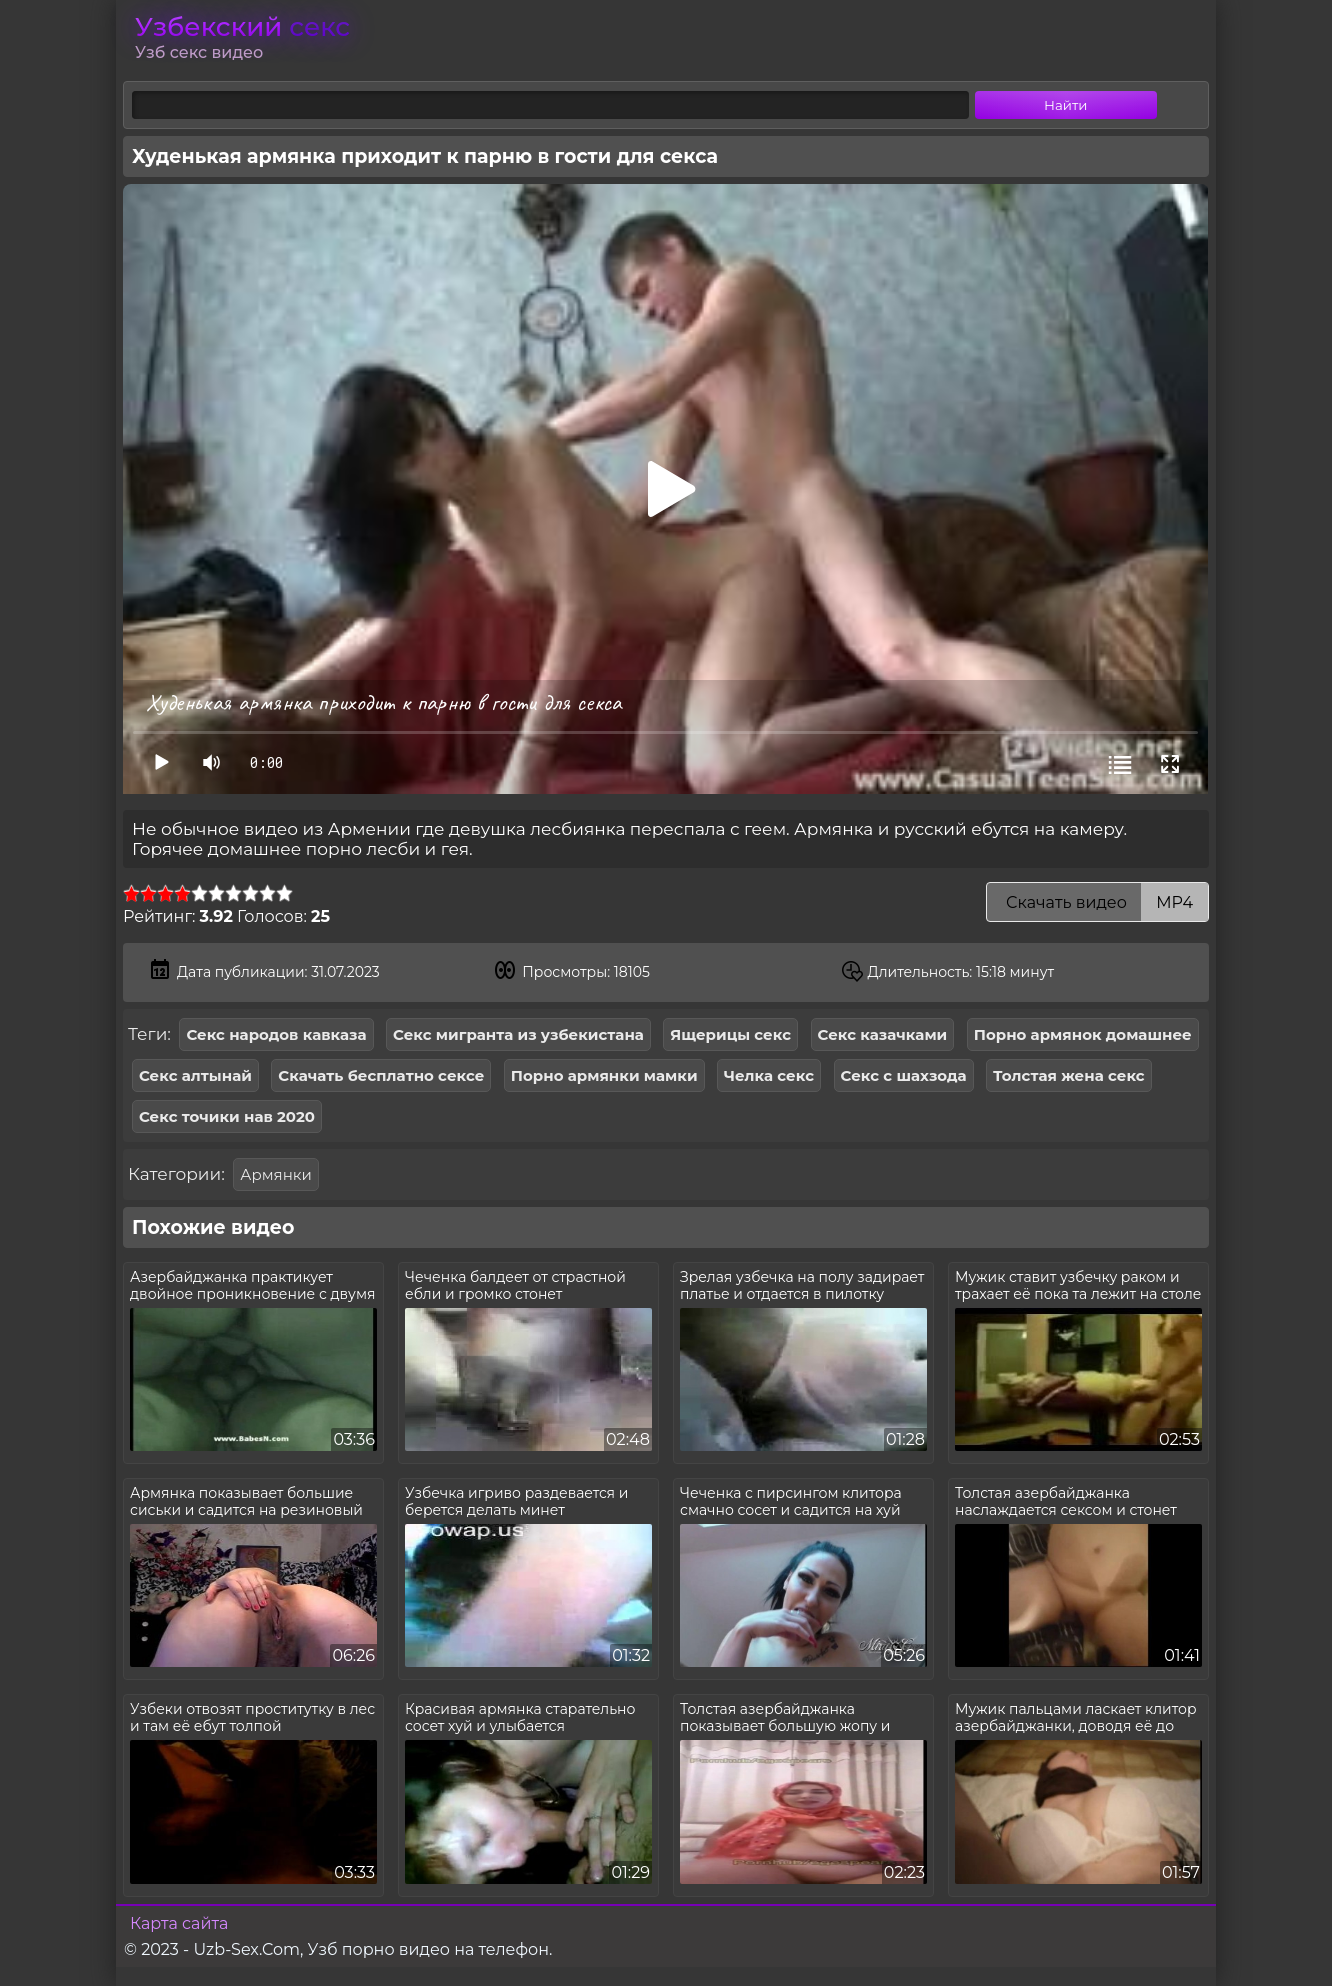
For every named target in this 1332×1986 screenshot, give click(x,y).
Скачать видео (1097, 902)
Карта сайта (179, 1923)
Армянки (276, 1174)
